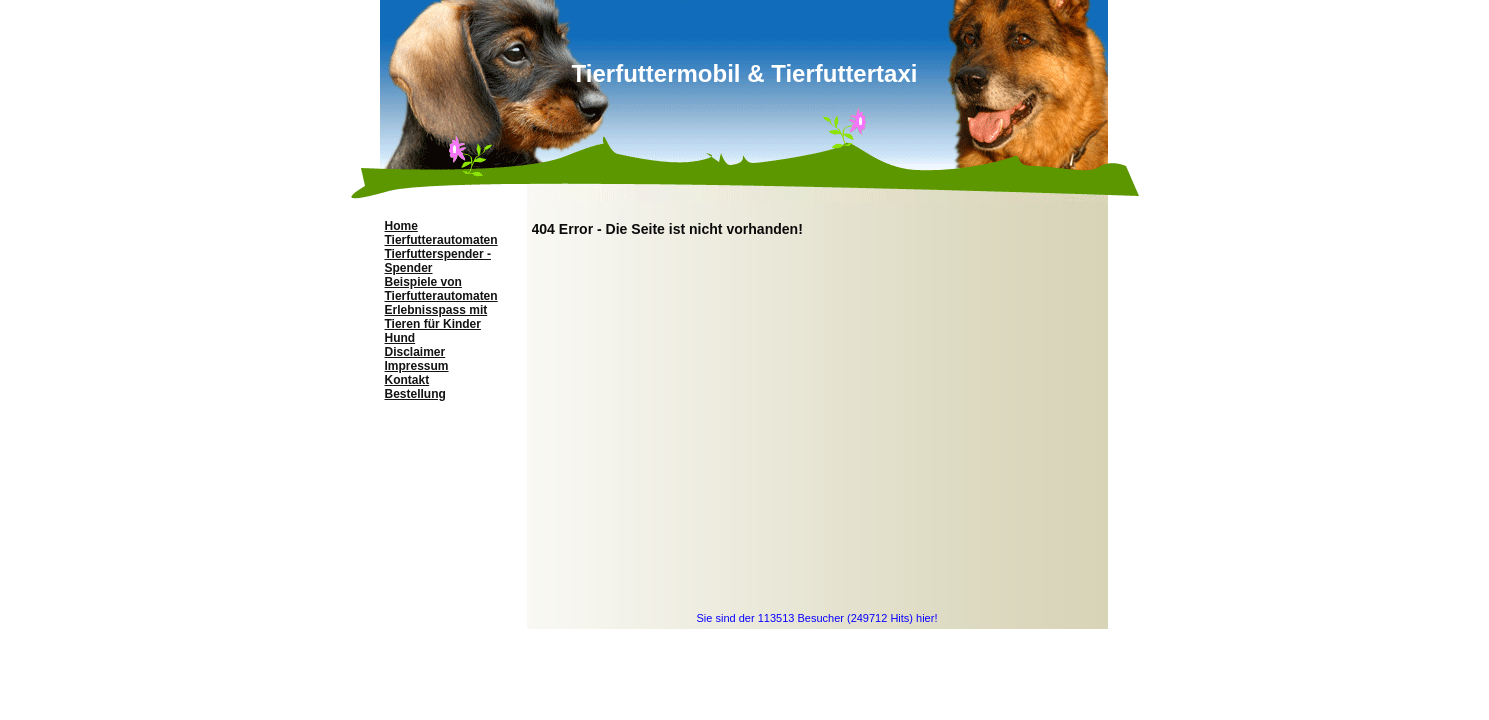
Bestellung (415, 394)
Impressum (417, 366)
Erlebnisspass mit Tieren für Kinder (436, 317)
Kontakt (407, 380)
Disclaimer (415, 352)
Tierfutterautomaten (441, 240)
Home (401, 226)
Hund (400, 338)
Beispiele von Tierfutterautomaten (441, 289)
